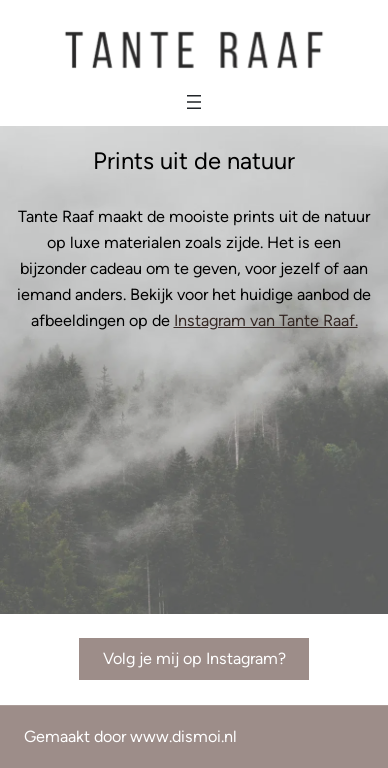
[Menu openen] (194, 102)
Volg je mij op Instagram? (194, 658)
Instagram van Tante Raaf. (266, 320)
